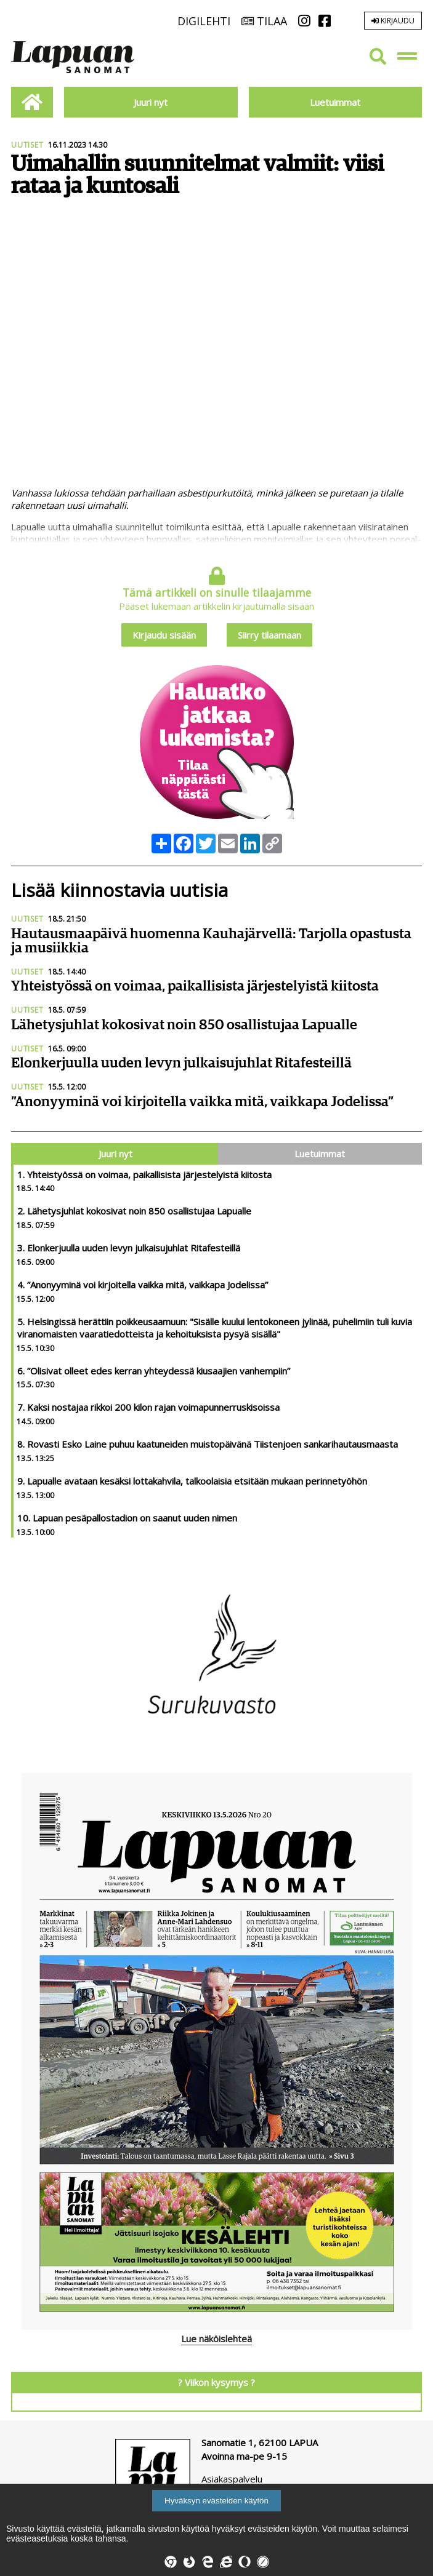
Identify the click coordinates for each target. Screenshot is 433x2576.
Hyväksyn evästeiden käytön (216, 2500)
